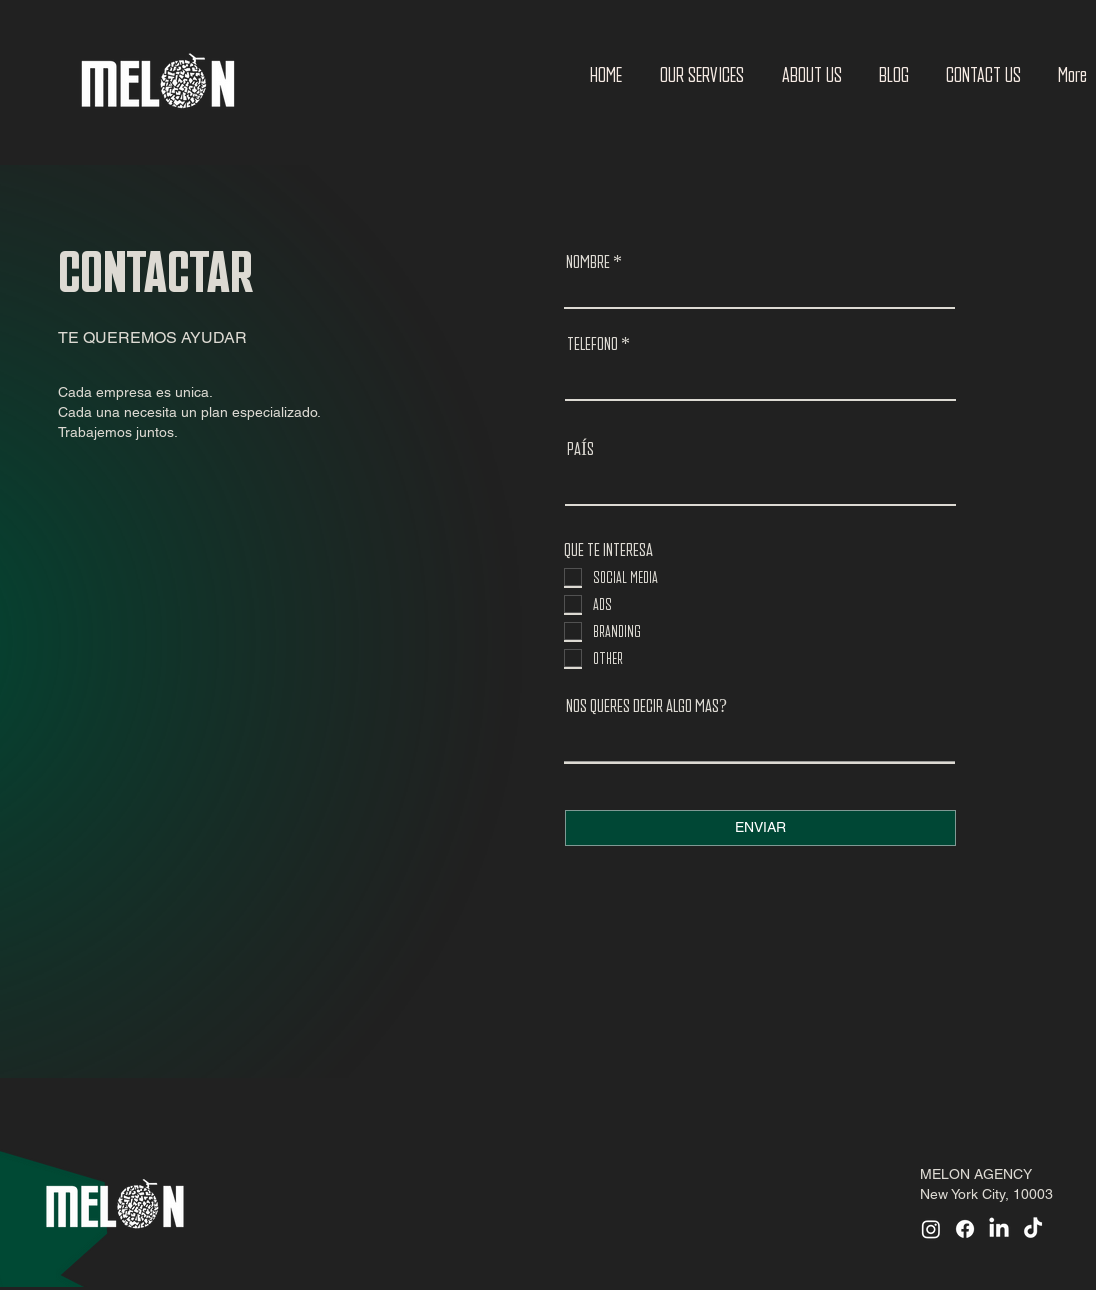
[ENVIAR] (760, 828)
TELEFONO (592, 344)
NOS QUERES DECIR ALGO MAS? (646, 706)
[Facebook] (965, 1229)
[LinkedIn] (999, 1229)
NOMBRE (588, 262)
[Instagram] (931, 1229)
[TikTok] (1033, 1229)
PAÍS (580, 449)
